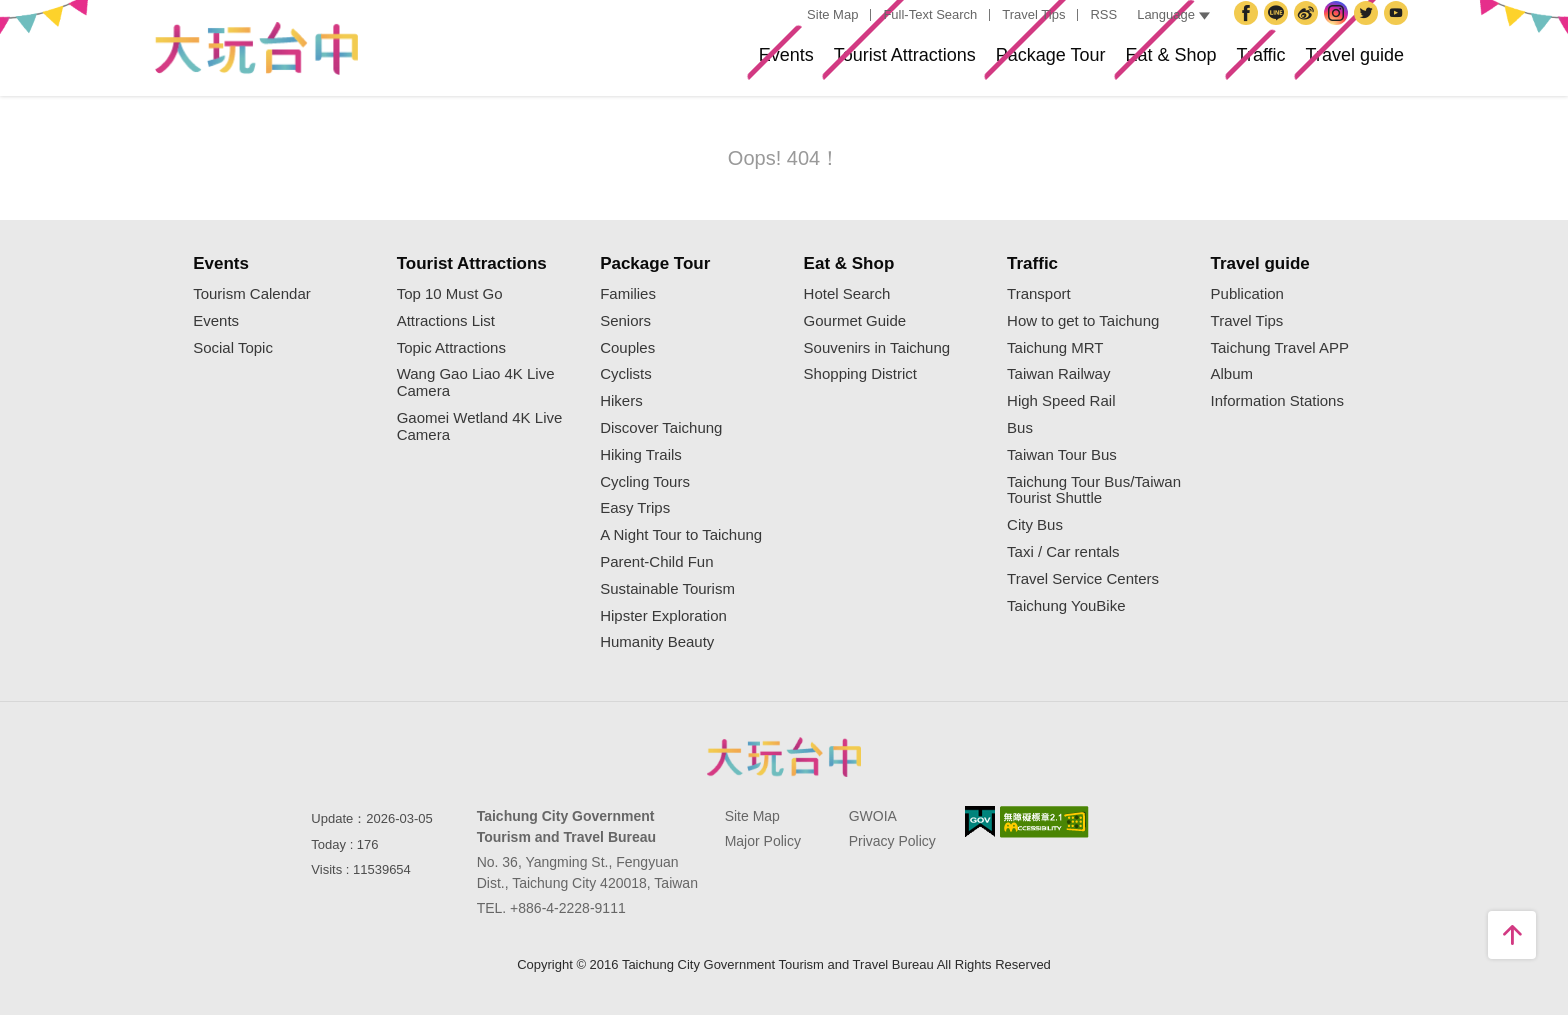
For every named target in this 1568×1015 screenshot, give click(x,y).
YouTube (1399, 29)
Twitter (1369, 29)
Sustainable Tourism (667, 589)
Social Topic (233, 348)
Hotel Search (847, 294)
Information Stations (1277, 401)
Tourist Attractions (768, 63)
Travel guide (1339, 63)
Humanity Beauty (657, 642)
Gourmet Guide (855, 321)
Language (1173, 14)
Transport (1039, 294)
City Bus (1035, 525)
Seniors (625, 321)
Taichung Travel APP (1280, 348)
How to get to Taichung (1083, 321)
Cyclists (626, 374)
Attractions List (446, 321)
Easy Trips (635, 508)
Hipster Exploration (663, 616)
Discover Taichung (661, 428)
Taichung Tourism (256, 48)
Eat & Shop (1099, 63)
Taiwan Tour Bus (1062, 455)
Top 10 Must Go (450, 294)
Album (1232, 374)
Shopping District (860, 374)
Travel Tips (1033, 14)
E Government (980, 821)
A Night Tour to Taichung (681, 535)
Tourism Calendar (252, 294)
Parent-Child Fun (656, 562)
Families (628, 294)
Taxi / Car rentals (1063, 552)
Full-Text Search (930, 14)
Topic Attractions (451, 348)
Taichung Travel (1309, 29)
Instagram (1339, 29)
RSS (1103, 14)
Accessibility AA (1044, 822)
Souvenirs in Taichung (877, 348)
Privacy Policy (892, 841)
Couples (627, 348)
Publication (1247, 294)
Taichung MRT (1055, 348)
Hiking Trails (641, 455)
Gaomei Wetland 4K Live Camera (480, 426)
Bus (1020, 428)
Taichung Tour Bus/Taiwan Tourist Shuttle (1094, 490)
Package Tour (948, 63)
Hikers (621, 401)
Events (618, 63)
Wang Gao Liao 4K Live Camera (476, 382)
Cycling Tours (645, 482)
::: (788, 15)
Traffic (1217, 63)
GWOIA (873, 816)
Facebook (1249, 29)
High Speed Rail (1061, 401)
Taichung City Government (1279, 29)
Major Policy (763, 841)
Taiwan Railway (1058, 374)
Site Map (832, 14)
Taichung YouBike (1066, 606)
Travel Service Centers (1083, 579)
